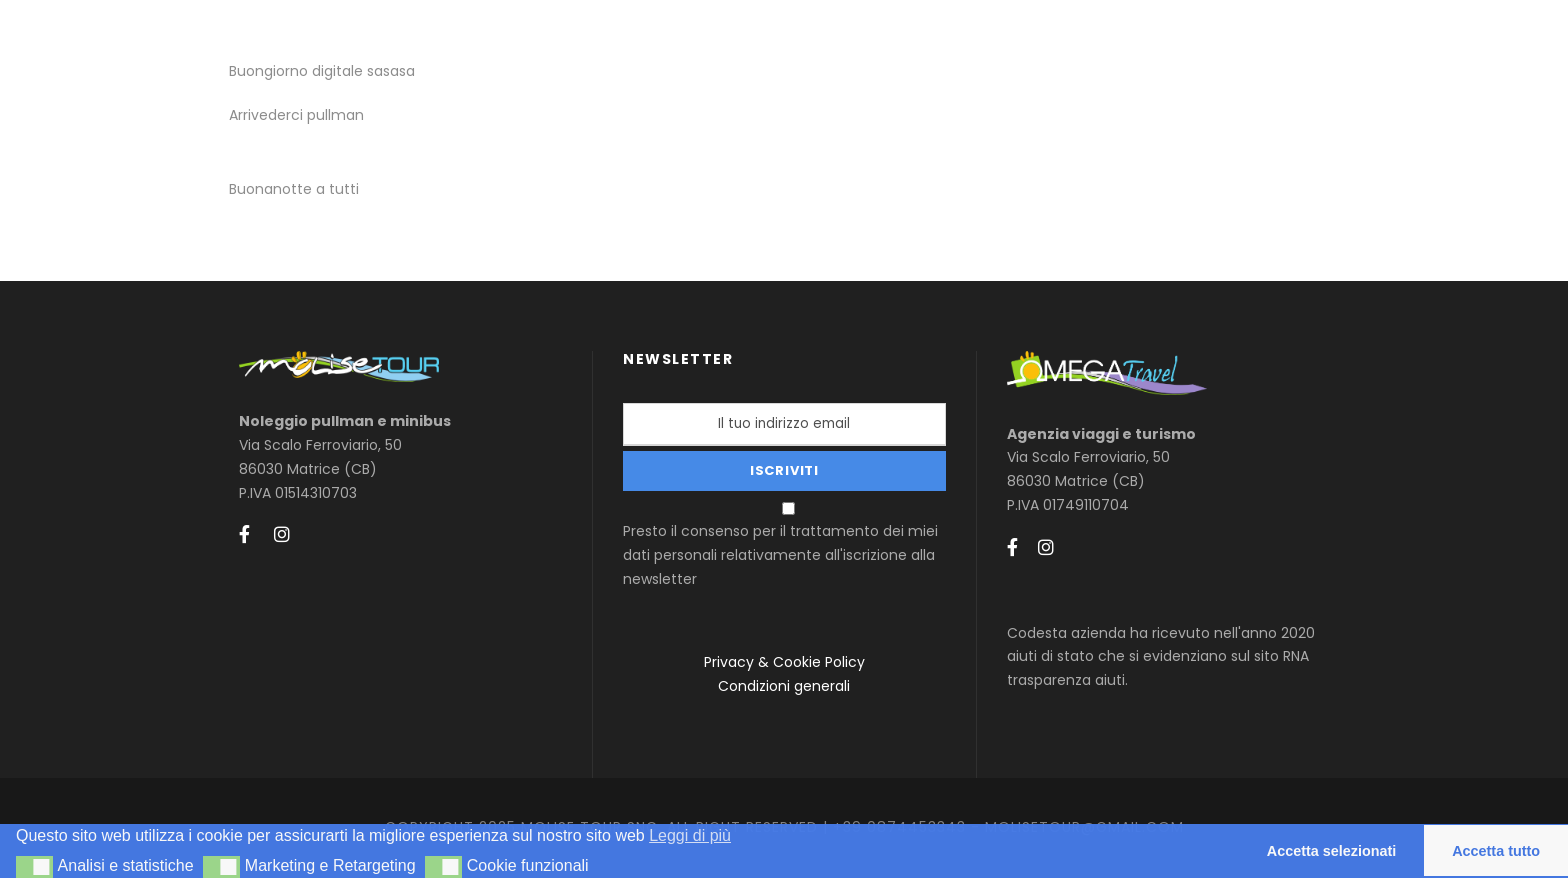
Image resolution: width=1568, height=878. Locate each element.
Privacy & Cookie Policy (784, 662)
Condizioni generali (784, 686)
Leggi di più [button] (690, 835)
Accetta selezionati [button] (1332, 851)
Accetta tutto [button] (1496, 851)
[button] (34, 867)
